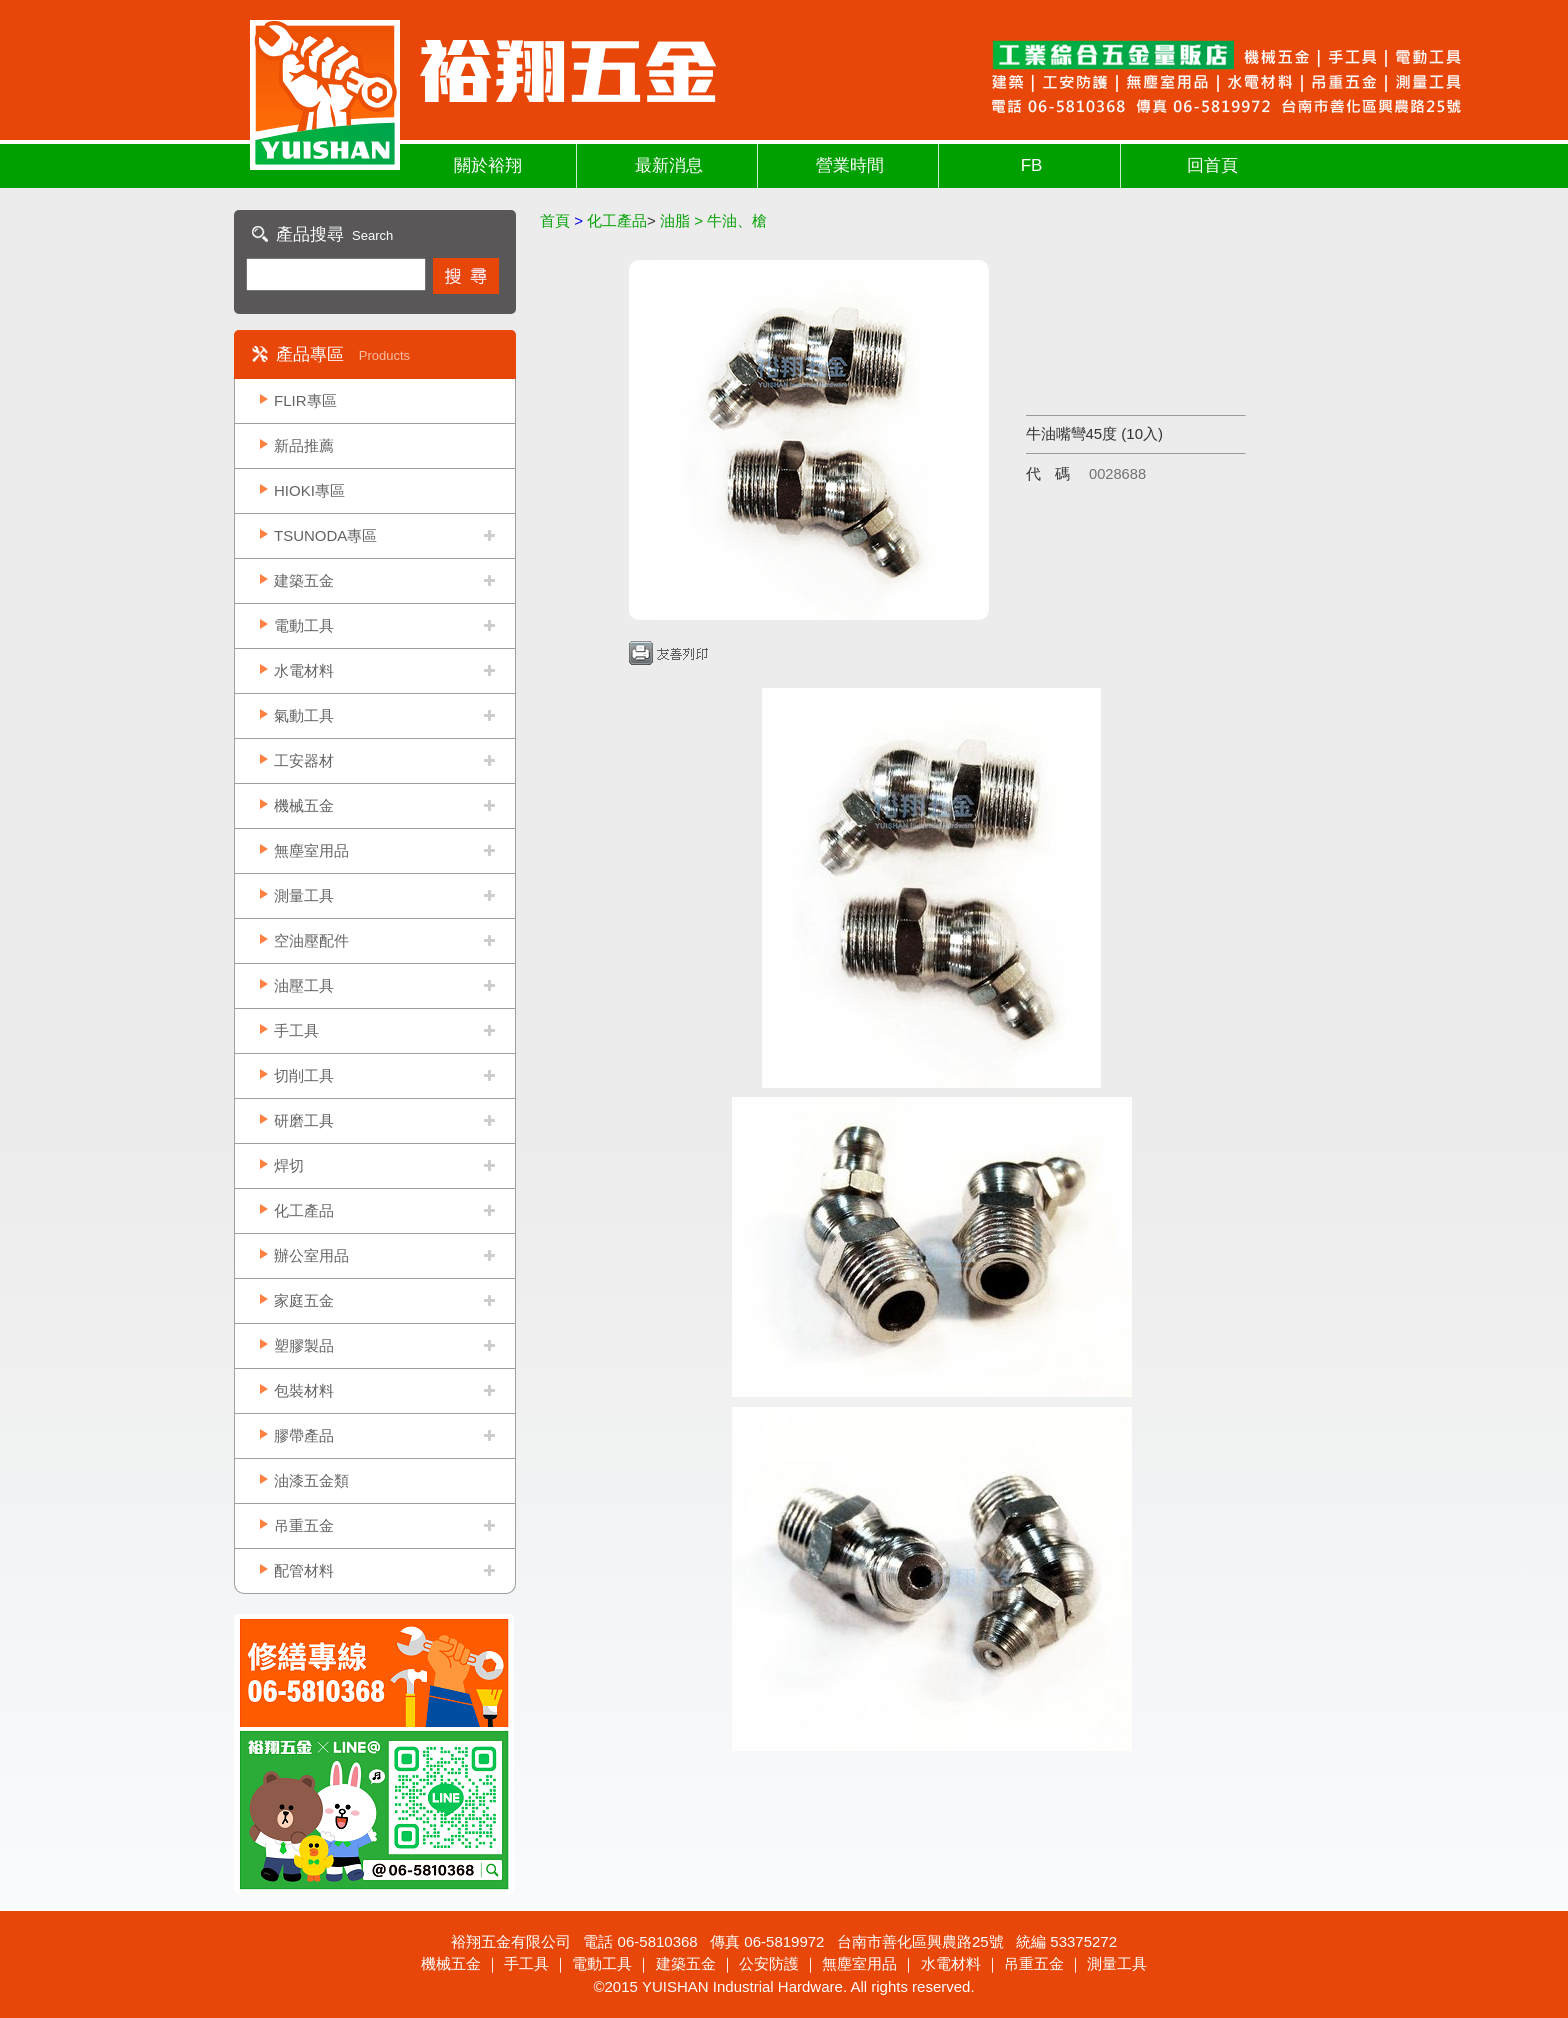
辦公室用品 (311, 1255)
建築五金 (304, 580)
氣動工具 (304, 715)
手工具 (296, 1030)
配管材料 (304, 1570)
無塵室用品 (311, 850)
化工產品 (304, 1210)
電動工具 (304, 625)
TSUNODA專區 (325, 535)
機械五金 (304, 805)
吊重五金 (304, 1525)
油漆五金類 (311, 1480)
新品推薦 (304, 445)
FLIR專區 (305, 400)
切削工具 (304, 1075)
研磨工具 (304, 1120)
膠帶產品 (304, 1435)
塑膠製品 (304, 1345)
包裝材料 (304, 1390)
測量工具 (304, 895)
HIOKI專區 (309, 490)
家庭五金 (304, 1300)
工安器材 (304, 760)
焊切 (289, 1165)
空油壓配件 (311, 940)
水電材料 (304, 670)
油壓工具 (304, 985)
